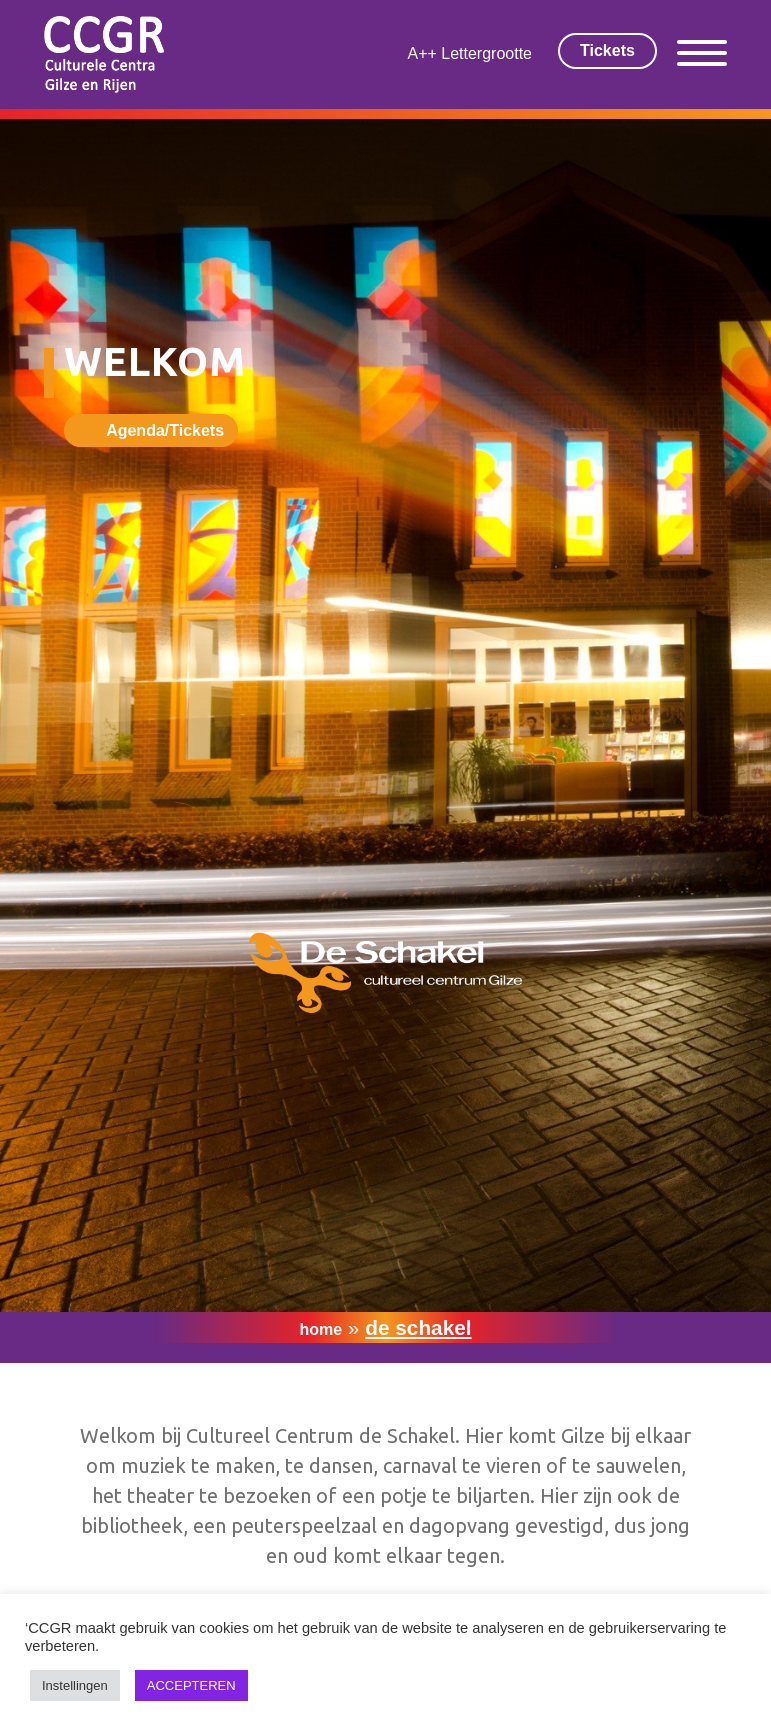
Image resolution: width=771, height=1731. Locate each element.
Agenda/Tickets (165, 430)
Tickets (607, 50)
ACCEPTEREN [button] (191, 1685)
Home (320, 1329)
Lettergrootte (486, 53)
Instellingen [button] (75, 1685)
